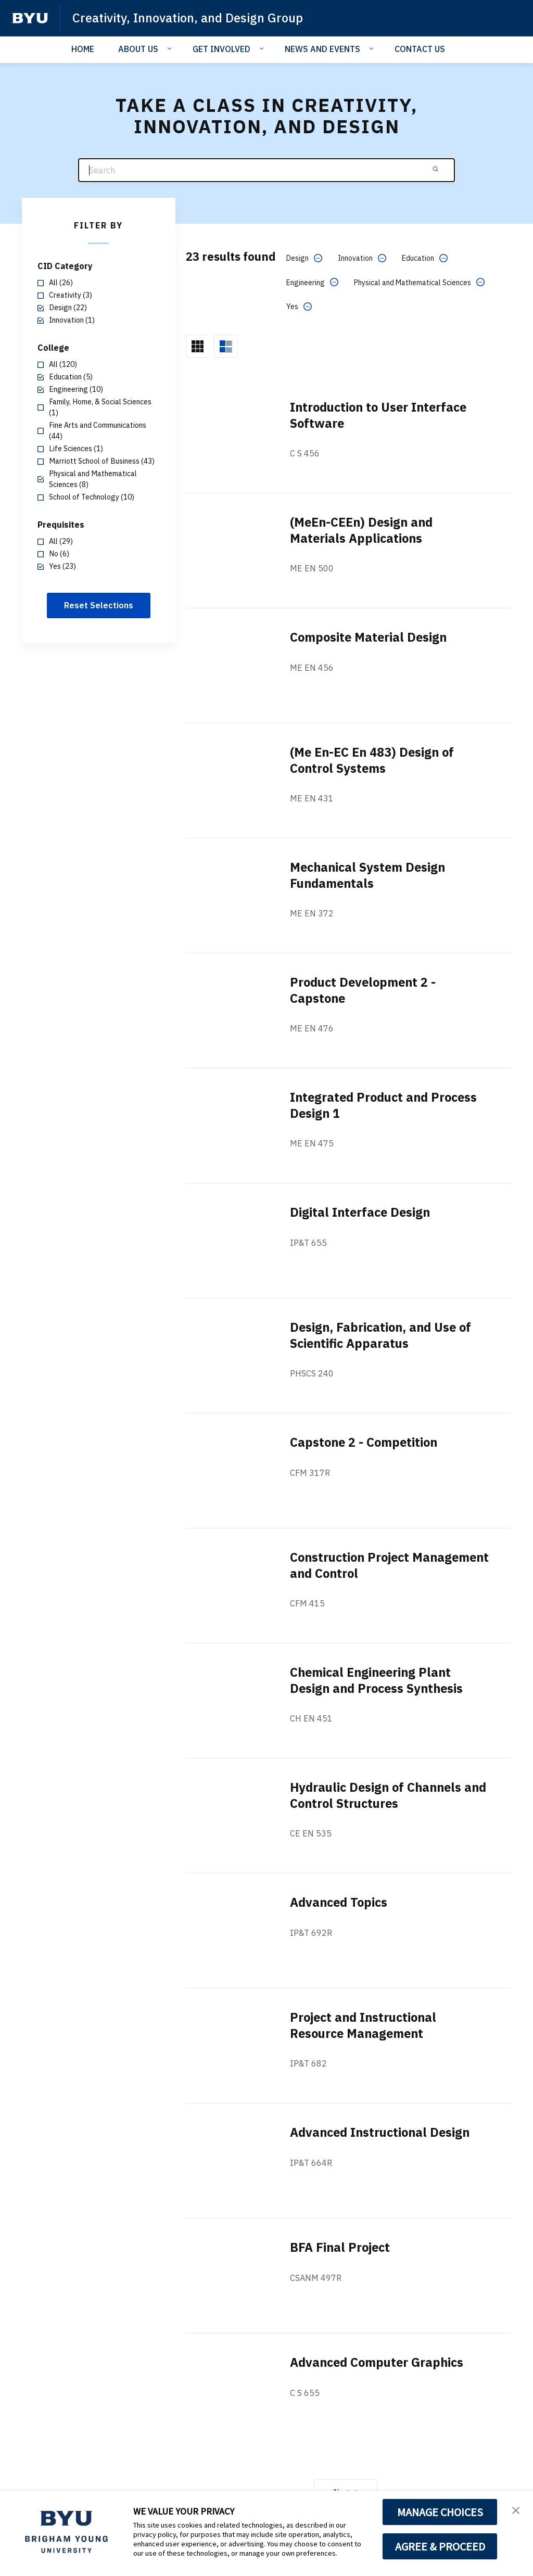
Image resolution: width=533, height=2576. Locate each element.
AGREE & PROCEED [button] (440, 2546)
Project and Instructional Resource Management (365, 2025)
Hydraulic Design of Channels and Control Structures (378, 1795)
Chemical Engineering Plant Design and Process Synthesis (379, 1680)
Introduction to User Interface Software (381, 415)
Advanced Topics (340, 1902)
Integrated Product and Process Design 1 (387, 1105)
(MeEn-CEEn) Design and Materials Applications (364, 530)
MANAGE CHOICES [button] (440, 2512)
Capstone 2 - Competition (365, 1442)
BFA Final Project (341, 2247)
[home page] (30, 18)
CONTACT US (420, 49)
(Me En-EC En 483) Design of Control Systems (374, 760)
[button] (515, 2509)
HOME (82, 49)
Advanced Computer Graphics (379, 2362)
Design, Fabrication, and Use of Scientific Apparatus (383, 1335)
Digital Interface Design (361, 1212)
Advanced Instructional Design (383, 2132)
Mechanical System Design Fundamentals (370, 875)
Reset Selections (98, 605)
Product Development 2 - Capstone (365, 990)
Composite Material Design (370, 637)
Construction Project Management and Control (366, 1565)
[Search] (266, 170)
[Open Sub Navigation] (171, 48)
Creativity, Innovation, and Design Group (189, 17)
